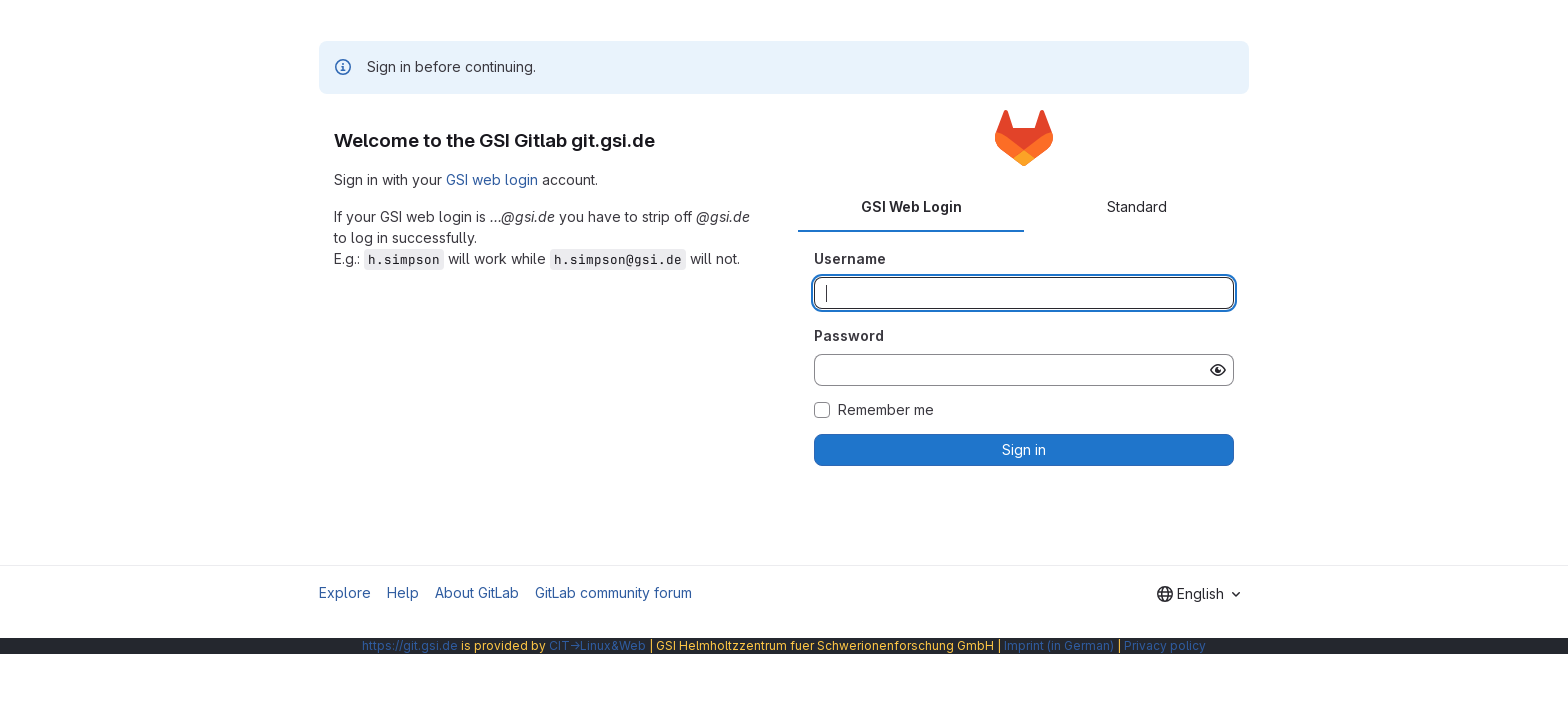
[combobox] (1198, 594)
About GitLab (477, 592)
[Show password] (1218, 370)
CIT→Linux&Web (597, 645)
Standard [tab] (1137, 206)
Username (850, 258)
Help (403, 592)
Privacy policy (1165, 645)
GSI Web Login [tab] (911, 206)
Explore (345, 592)
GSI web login (492, 179)
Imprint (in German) (1059, 645)
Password (849, 335)
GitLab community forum (613, 592)
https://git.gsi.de (410, 645)
